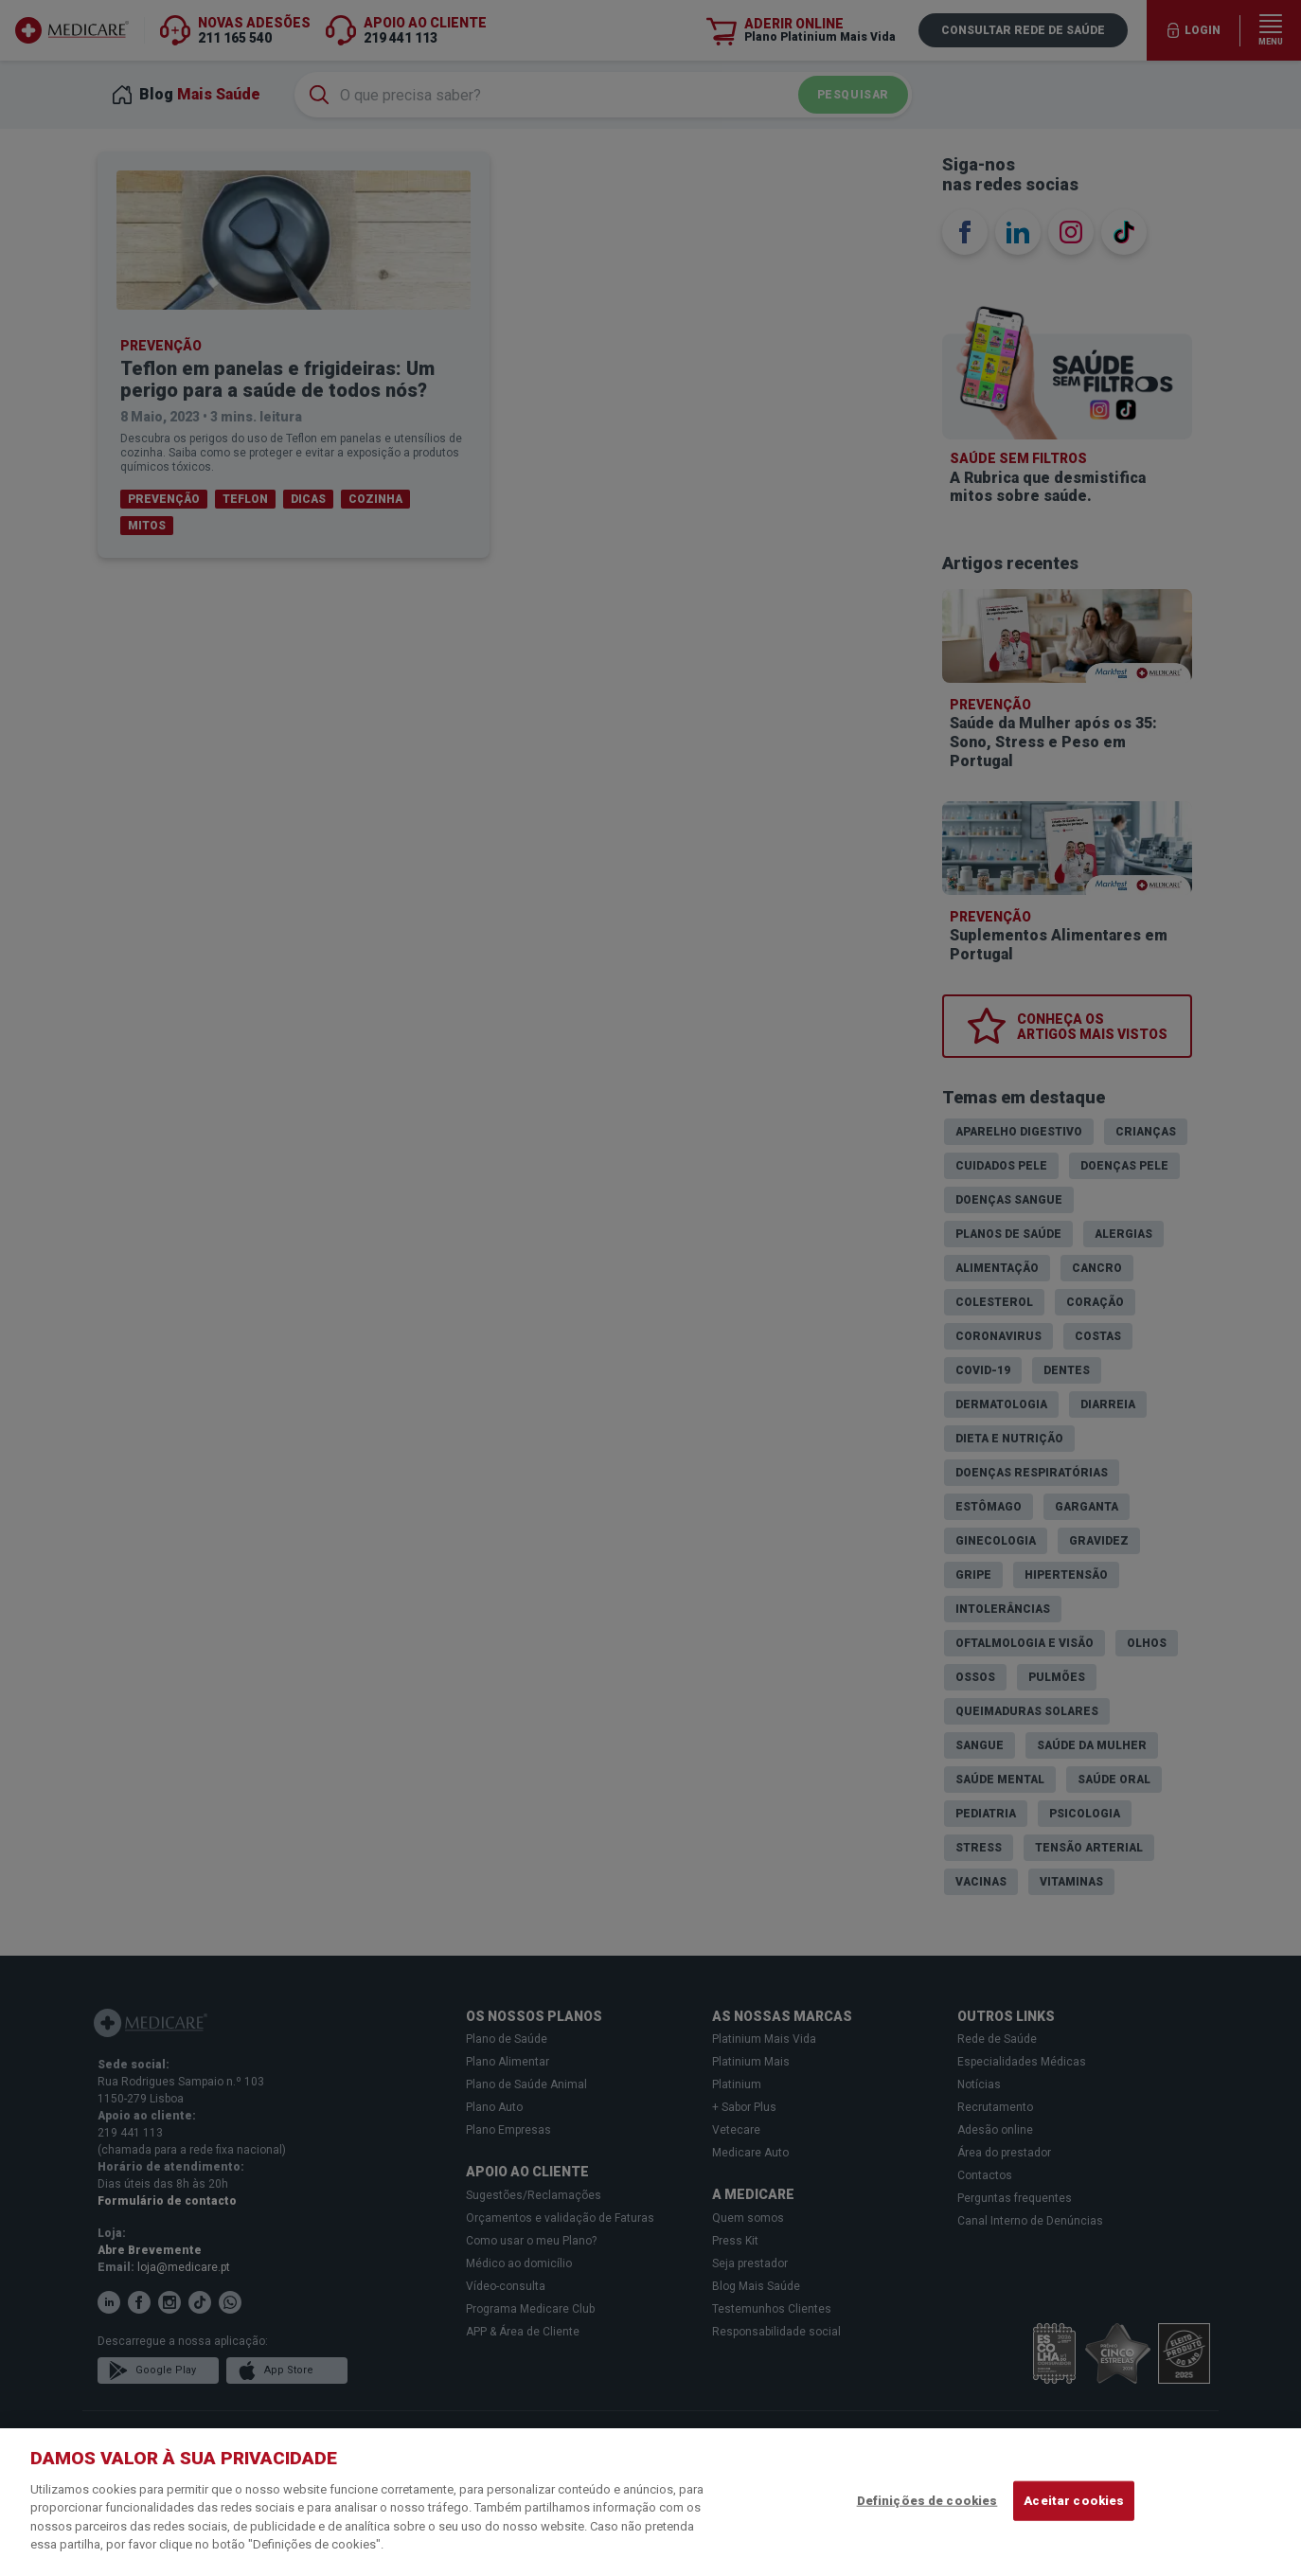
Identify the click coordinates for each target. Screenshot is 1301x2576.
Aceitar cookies (1074, 2501)
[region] (650, 2502)
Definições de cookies (927, 2501)
